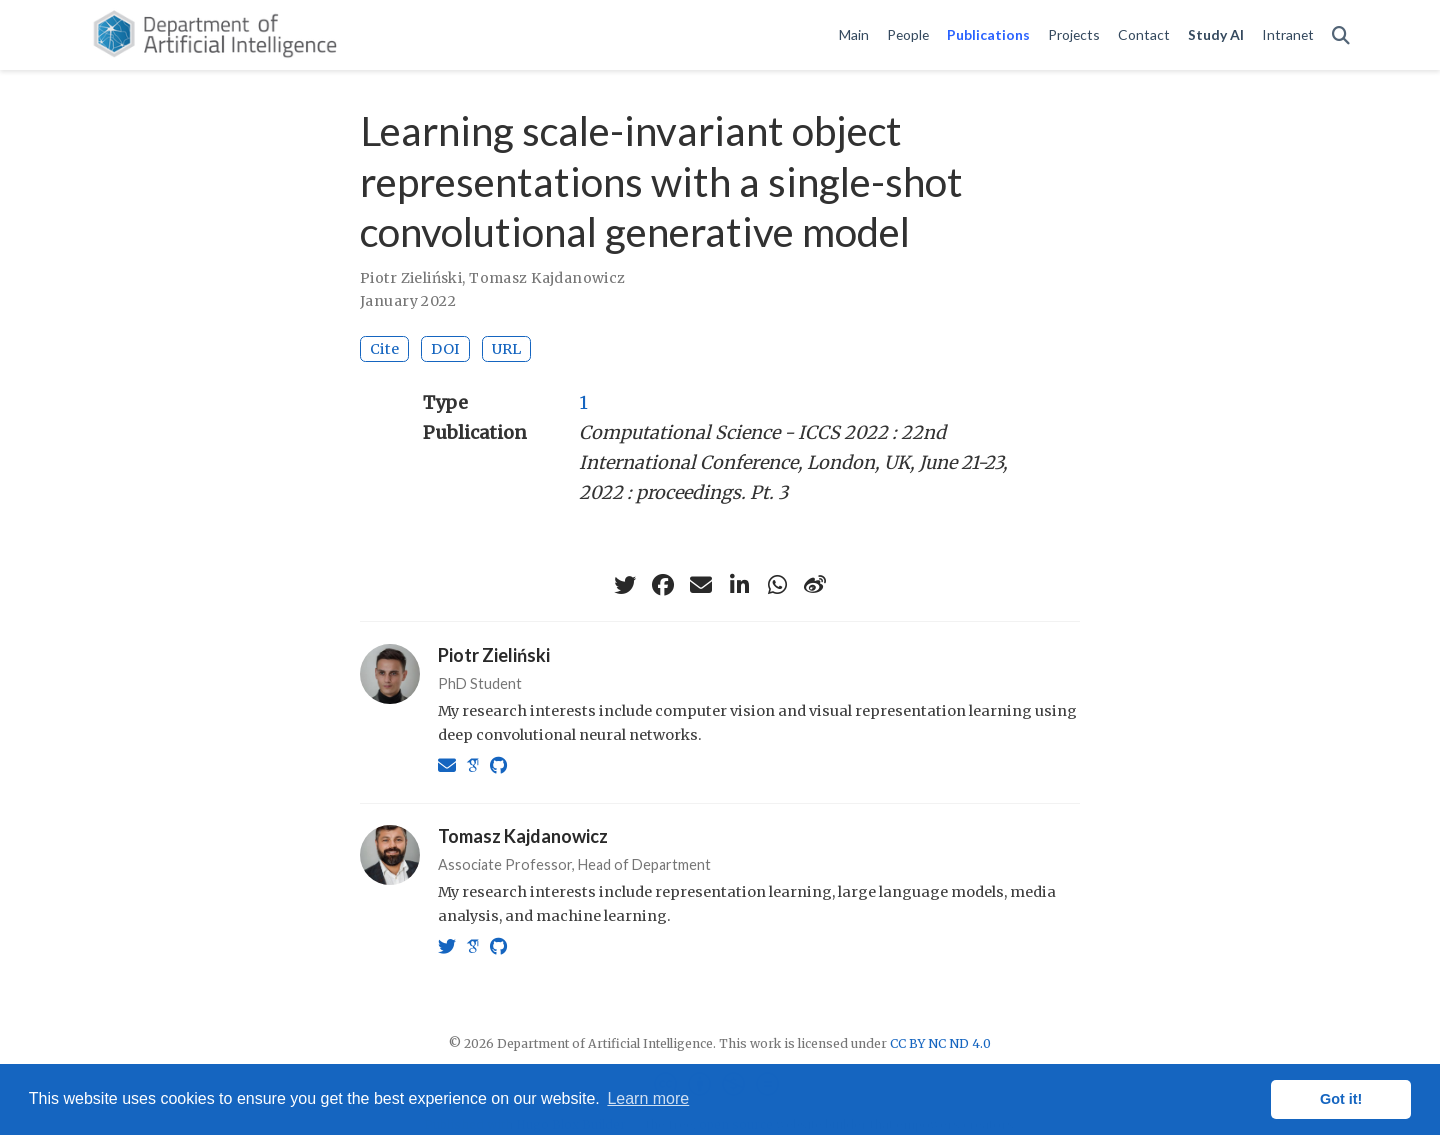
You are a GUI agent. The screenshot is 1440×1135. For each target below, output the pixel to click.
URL (506, 349)
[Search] (1341, 35)
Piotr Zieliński (411, 278)
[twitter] (625, 585)
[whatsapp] (777, 585)
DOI (445, 349)
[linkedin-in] (739, 585)
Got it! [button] (1341, 1099)
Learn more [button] (648, 1098)
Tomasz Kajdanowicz (547, 278)
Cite (384, 349)
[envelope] (701, 585)
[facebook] (663, 585)
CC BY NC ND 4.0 (940, 1043)
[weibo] (815, 585)
